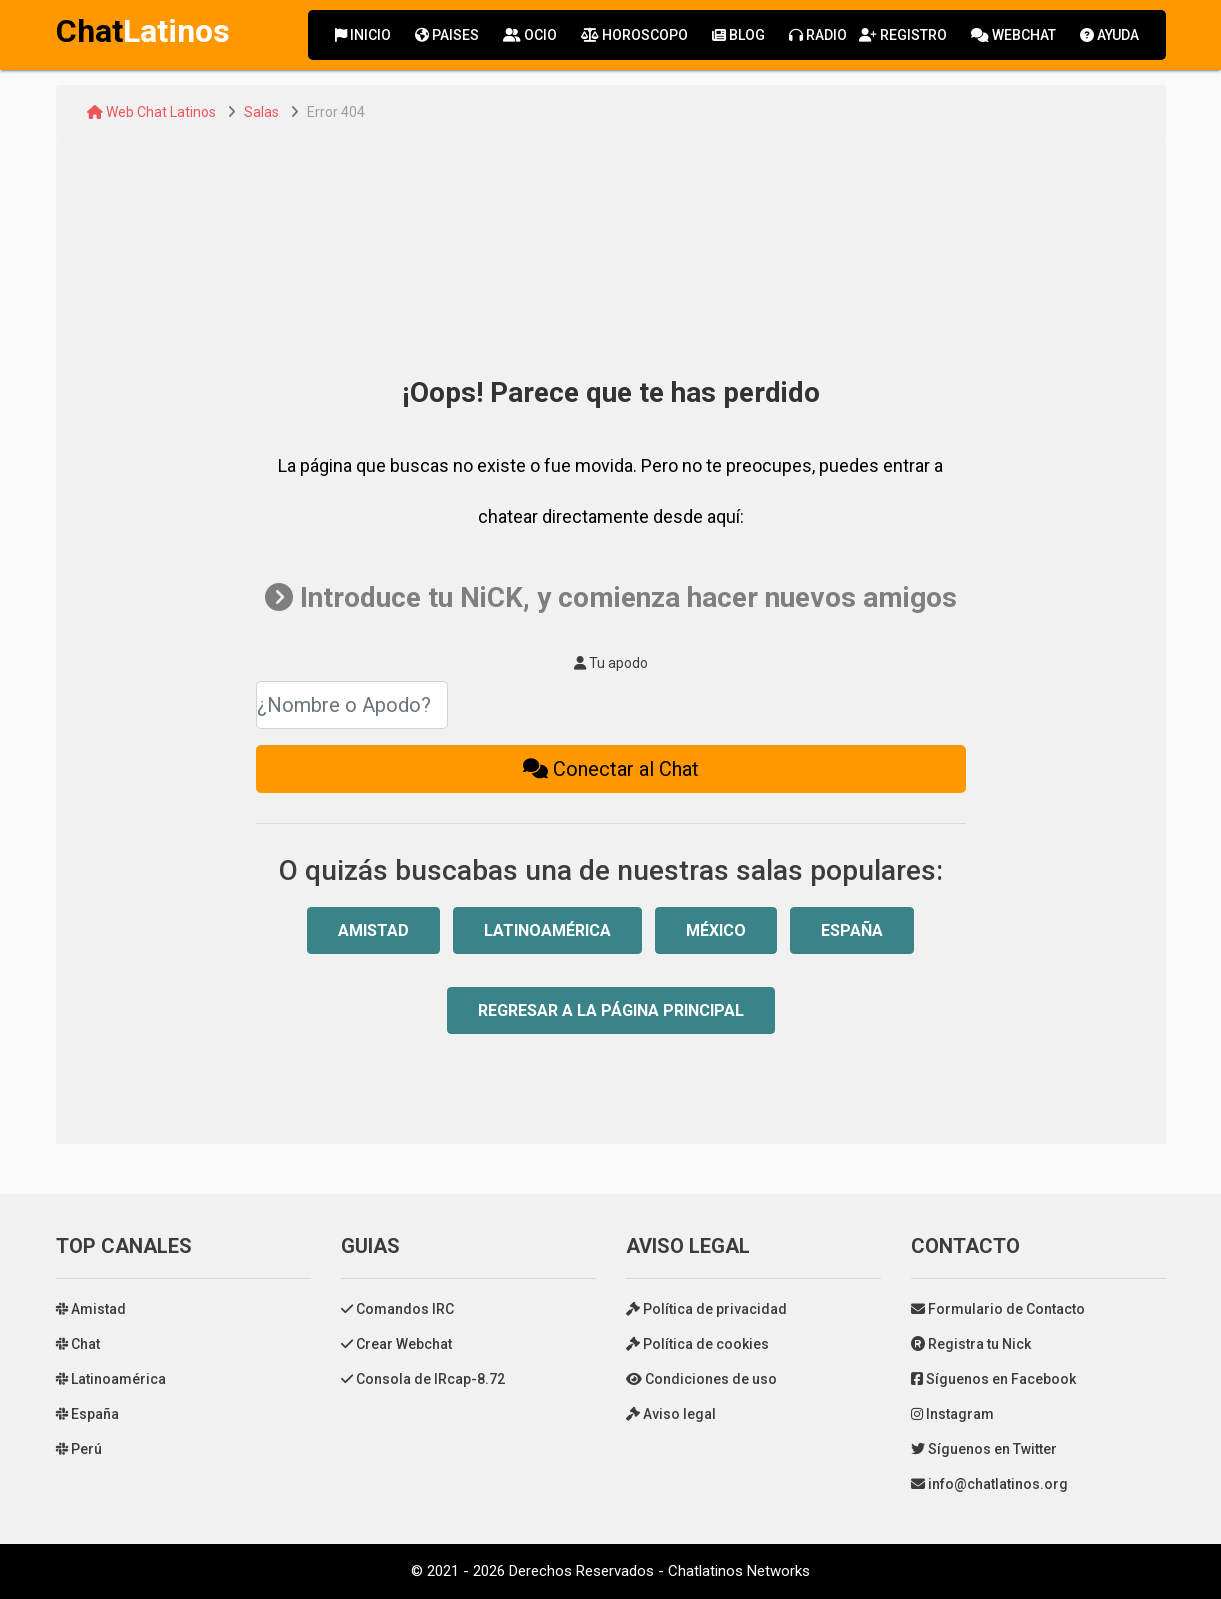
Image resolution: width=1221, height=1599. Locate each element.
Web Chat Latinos (151, 112)
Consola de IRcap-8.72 (423, 1379)
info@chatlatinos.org (989, 1484)
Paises (447, 35)
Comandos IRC (397, 1309)
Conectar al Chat (611, 769)
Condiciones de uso (701, 1379)
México (716, 930)
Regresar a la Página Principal (611, 1010)
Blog (738, 35)
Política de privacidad (706, 1309)
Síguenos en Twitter (984, 1449)
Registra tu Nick (971, 1344)
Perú (79, 1449)
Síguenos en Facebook (993, 1379)
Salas (261, 112)
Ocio (530, 35)
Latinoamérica (547, 930)
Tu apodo (611, 663)
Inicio (363, 35)
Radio (818, 35)
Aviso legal (671, 1414)
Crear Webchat (396, 1344)
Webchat (1013, 35)
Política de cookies (697, 1344)
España (852, 930)
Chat (78, 1344)
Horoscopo (634, 35)
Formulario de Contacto (998, 1309)
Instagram (952, 1414)
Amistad (373, 930)
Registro (903, 35)
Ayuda (1109, 35)
